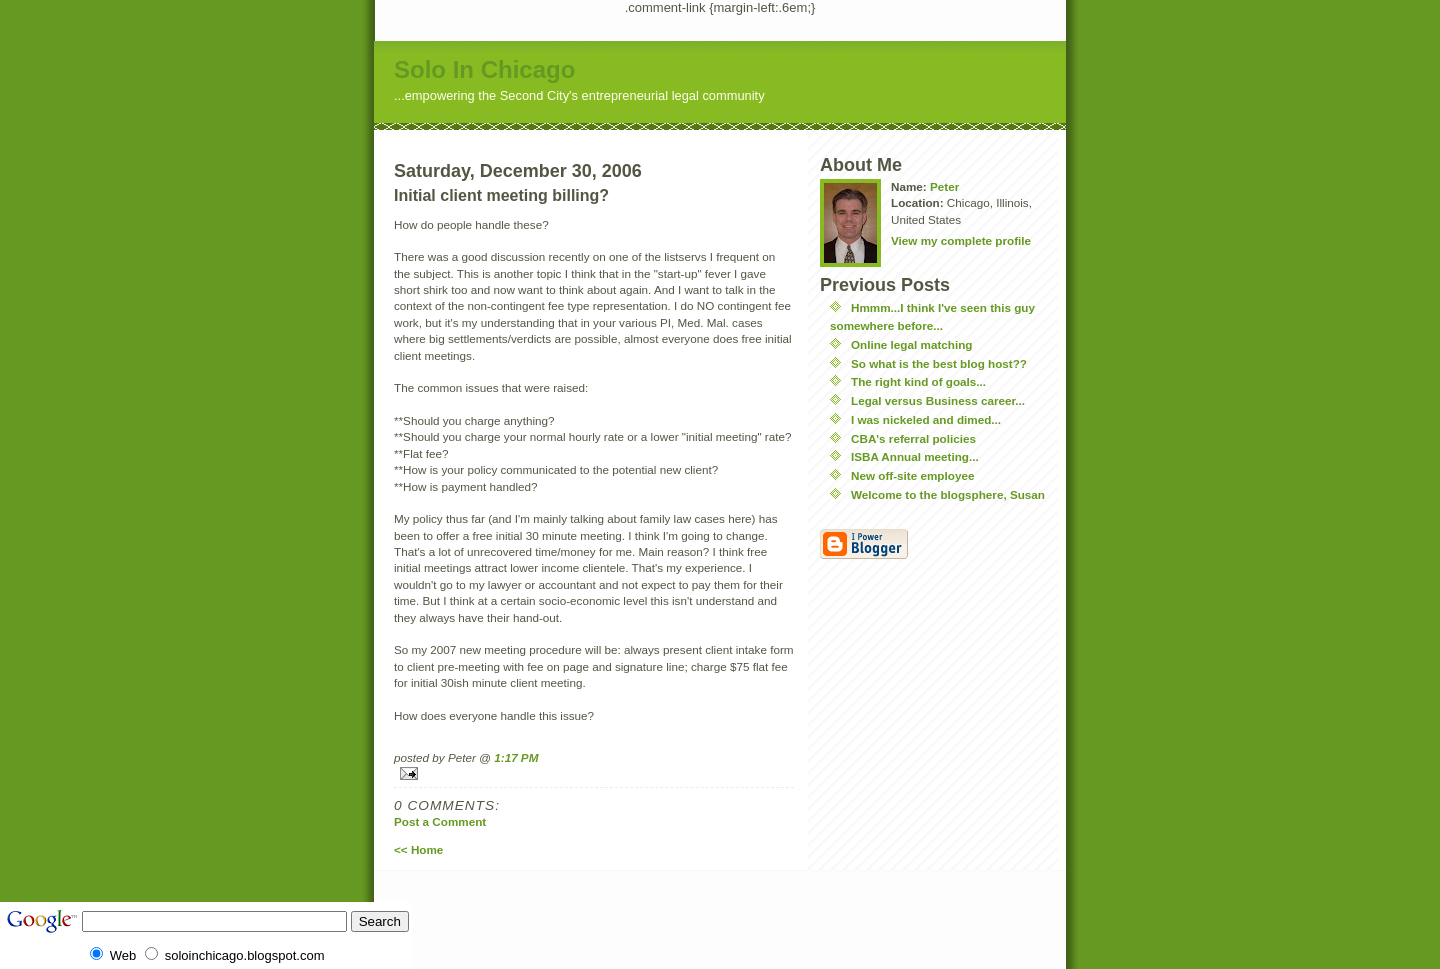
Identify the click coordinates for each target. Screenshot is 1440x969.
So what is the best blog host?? (939, 363)
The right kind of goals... (918, 381)
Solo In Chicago (484, 69)
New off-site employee (912, 475)
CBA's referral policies (913, 438)
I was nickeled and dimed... (926, 419)
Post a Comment (440, 821)
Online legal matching (911, 344)
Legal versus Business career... (938, 400)
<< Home (418, 849)
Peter (944, 186)
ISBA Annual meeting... (915, 456)
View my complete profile (961, 240)
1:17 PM (516, 757)
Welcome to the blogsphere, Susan (948, 494)
